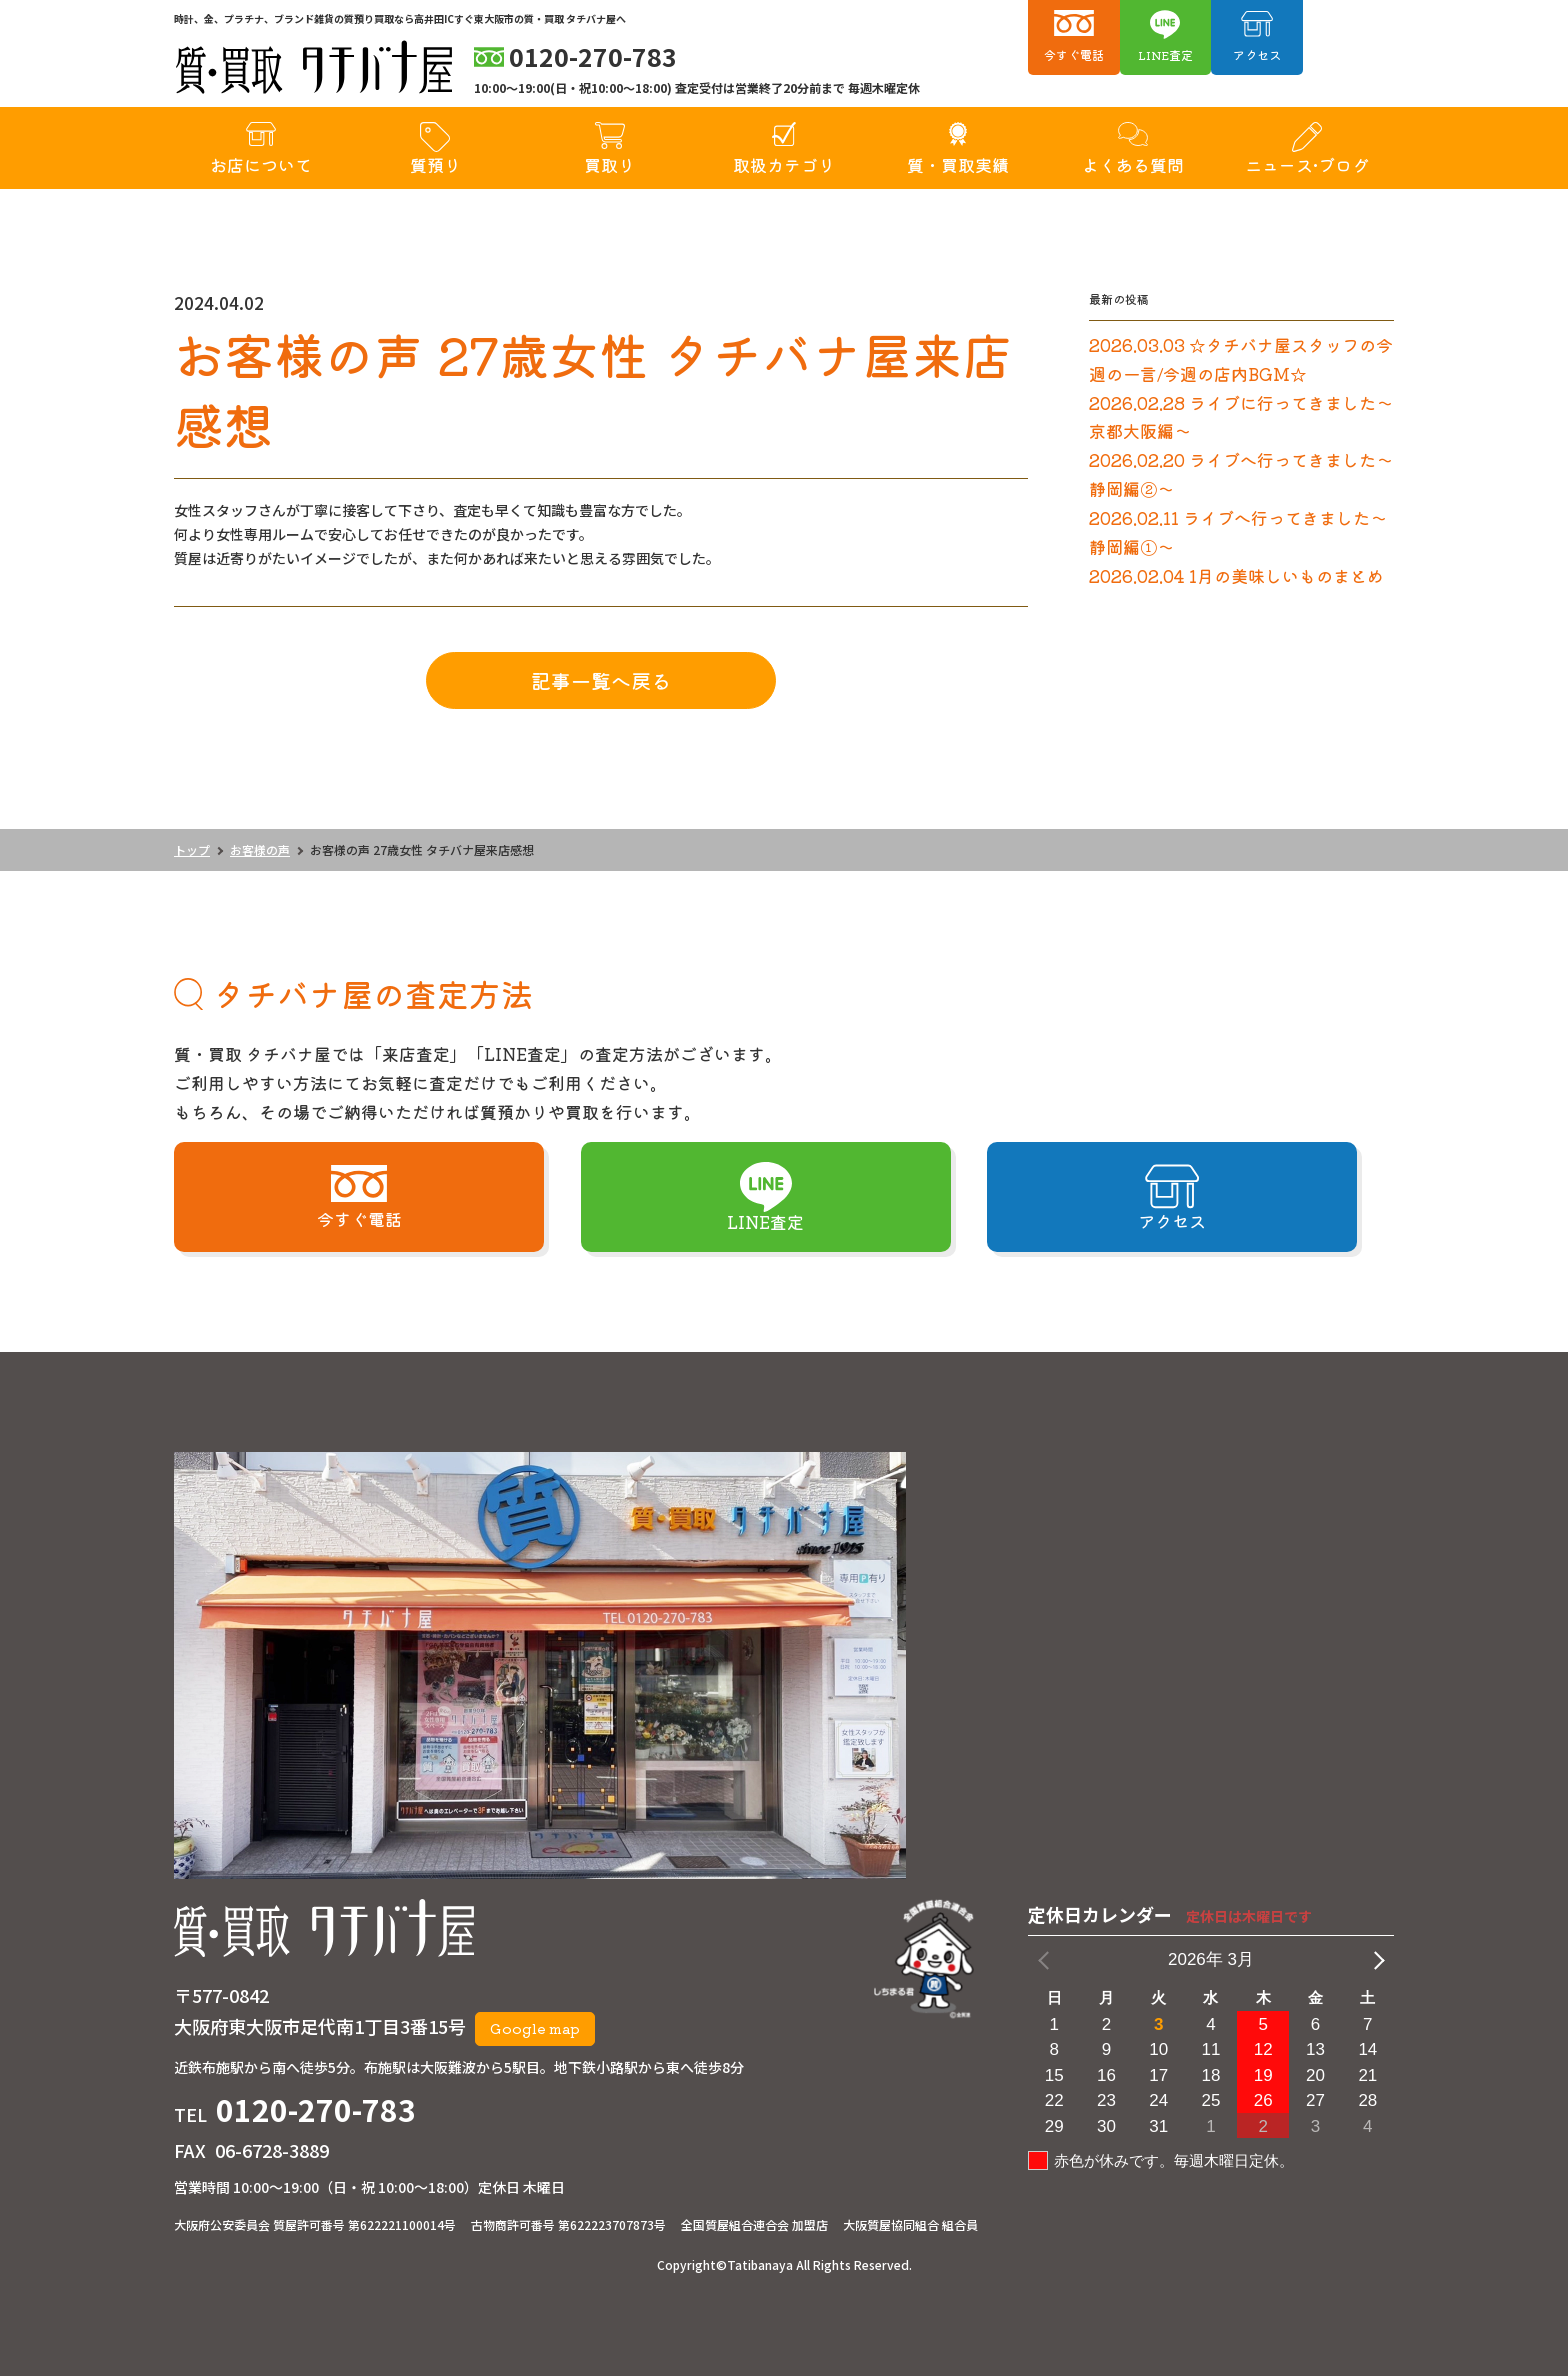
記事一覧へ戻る (601, 680)
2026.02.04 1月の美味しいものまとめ (1236, 575)
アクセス (1257, 54)
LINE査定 (1165, 54)
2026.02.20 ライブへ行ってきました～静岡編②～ (1241, 474)
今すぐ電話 (1074, 54)
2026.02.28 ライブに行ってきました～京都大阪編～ (1241, 417)
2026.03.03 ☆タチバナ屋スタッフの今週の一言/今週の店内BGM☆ (1241, 359)
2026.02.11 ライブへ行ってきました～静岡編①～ (1238, 532)
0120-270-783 (316, 2109)
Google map (535, 2028)
